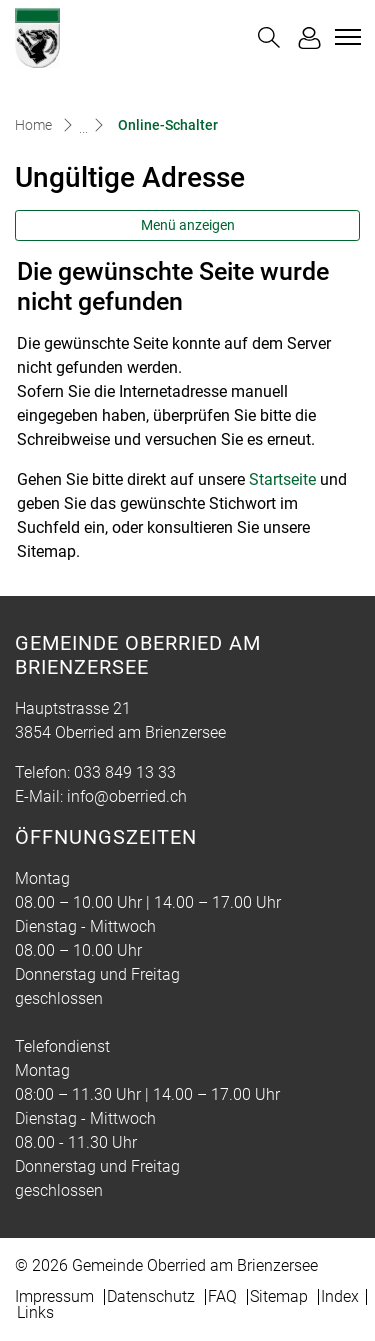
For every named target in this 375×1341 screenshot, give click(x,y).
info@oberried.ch (127, 796)
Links (35, 1312)
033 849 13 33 (125, 772)
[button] (269, 37)
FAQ (222, 1296)
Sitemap (279, 1296)
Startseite (282, 479)
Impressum (54, 1296)
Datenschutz (151, 1296)
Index (340, 1296)
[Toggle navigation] (345, 37)
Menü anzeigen (188, 225)
